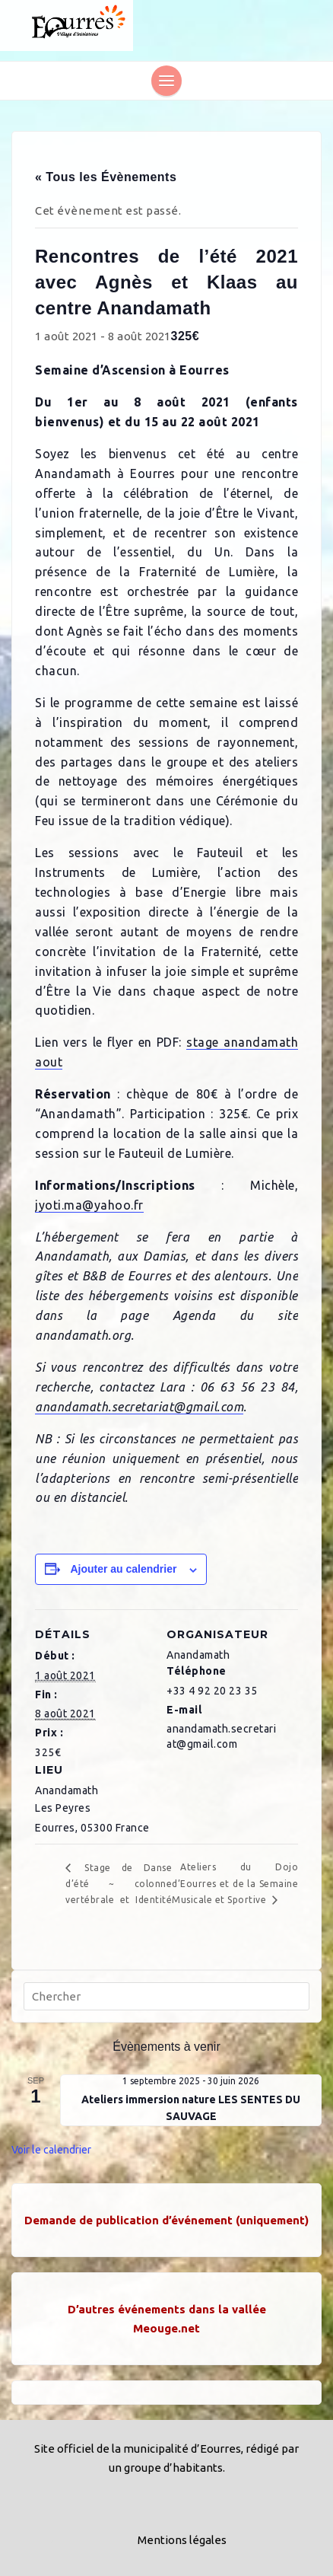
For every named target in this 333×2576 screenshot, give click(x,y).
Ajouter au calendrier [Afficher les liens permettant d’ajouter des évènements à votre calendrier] (123, 1569)
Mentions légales (182, 2539)
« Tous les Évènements (105, 177)
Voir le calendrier (51, 2150)
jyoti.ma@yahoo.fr (89, 1205)
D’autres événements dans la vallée (167, 2309)
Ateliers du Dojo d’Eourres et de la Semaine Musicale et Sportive (235, 1883)
